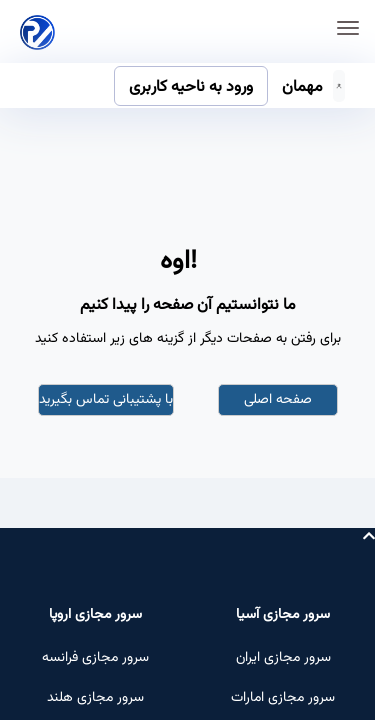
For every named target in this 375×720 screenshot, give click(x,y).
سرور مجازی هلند (95, 698)
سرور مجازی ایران (283, 658)
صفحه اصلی (278, 400)
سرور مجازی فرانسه (95, 658)
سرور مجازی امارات (283, 698)
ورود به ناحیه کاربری (191, 87)
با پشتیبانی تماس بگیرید (106, 400)
